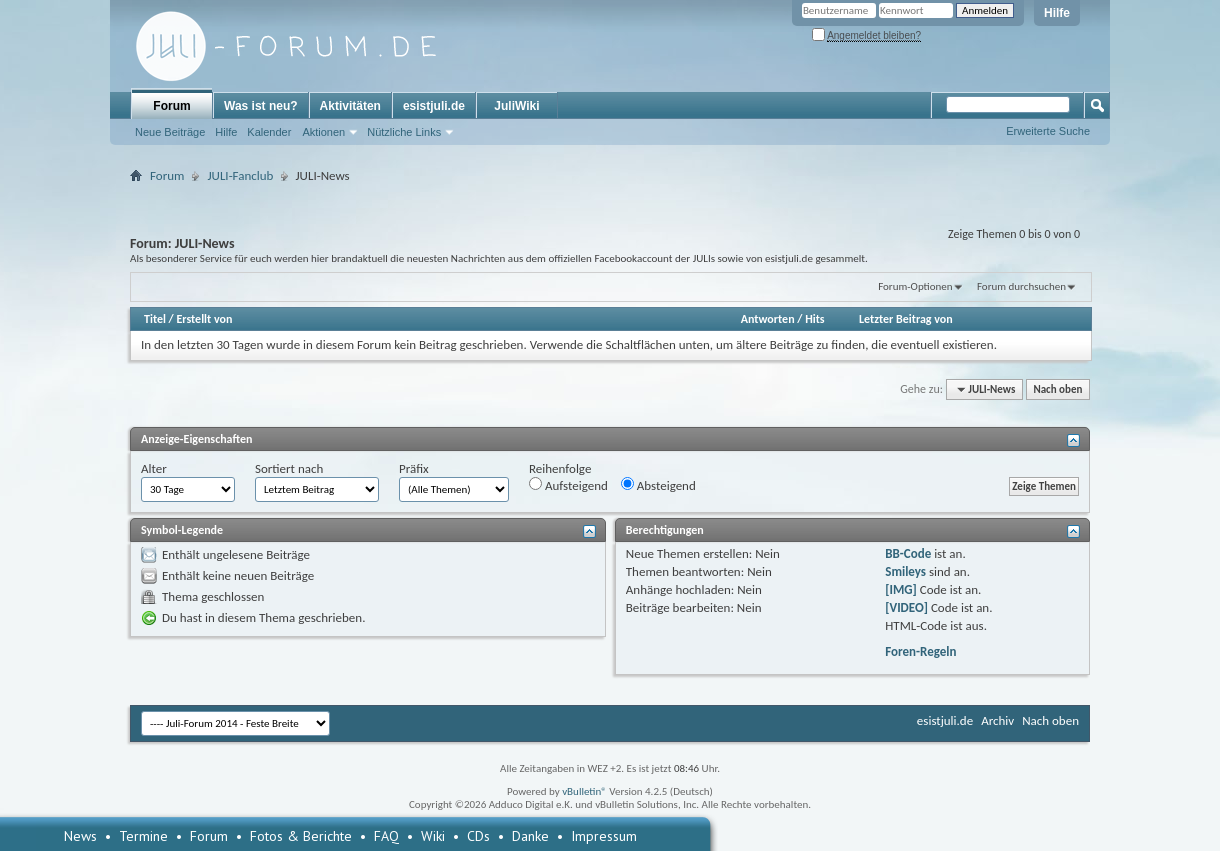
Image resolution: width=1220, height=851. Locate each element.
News (80, 836)
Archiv (997, 720)
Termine (143, 836)
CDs (478, 836)
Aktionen (323, 132)
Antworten (768, 319)
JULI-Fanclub (240, 175)
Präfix (414, 468)
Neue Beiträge (170, 132)
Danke (530, 836)
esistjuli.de (434, 106)
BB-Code (908, 553)
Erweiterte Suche (1048, 131)
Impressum (604, 836)
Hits (814, 319)
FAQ (386, 836)
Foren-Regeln (920, 651)
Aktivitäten (350, 106)
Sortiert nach (289, 468)
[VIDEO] (906, 607)
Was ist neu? (261, 106)
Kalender (269, 132)
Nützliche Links (404, 132)
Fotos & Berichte (301, 836)
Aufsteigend (568, 485)
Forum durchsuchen (1021, 286)
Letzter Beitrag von (906, 319)
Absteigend (658, 485)
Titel (155, 319)
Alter (154, 468)
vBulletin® (584, 791)
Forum (171, 106)
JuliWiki (516, 106)
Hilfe (1057, 13)
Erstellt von (204, 319)
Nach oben (1057, 389)
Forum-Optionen (915, 286)
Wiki (433, 836)
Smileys (905, 571)
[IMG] (901, 589)
